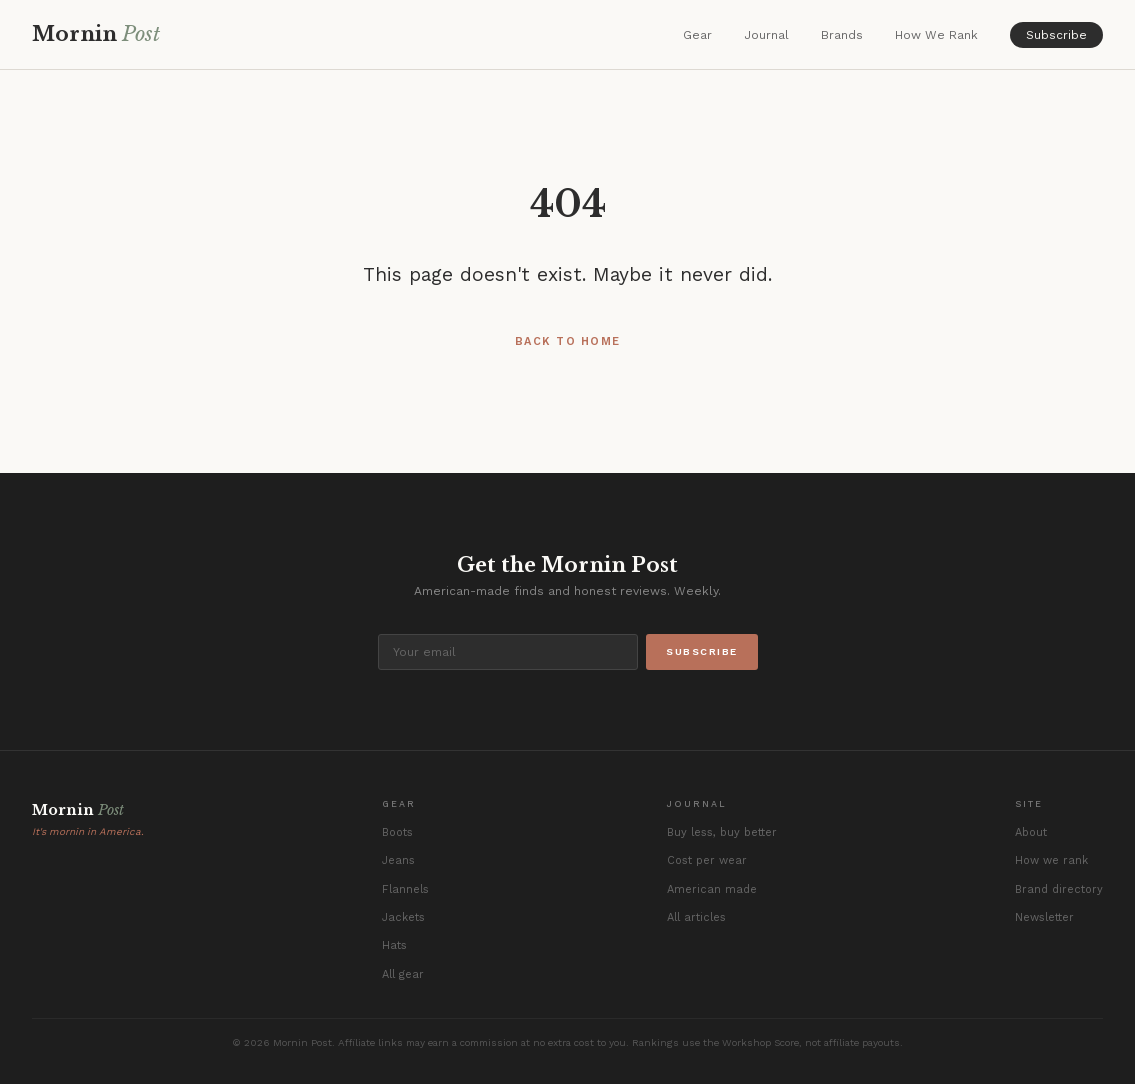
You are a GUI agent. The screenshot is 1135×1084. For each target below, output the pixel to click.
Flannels (405, 889)
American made (712, 889)
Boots (397, 832)
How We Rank (936, 35)
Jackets (403, 917)
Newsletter (1044, 917)
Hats (394, 945)
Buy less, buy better (722, 832)
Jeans (398, 860)
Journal (766, 35)
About (1031, 832)
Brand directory (1059, 889)
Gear (697, 35)
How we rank (1051, 860)
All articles (696, 917)
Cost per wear (707, 860)
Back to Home (568, 341)
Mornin (96, 34)
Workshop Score (760, 1042)
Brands (842, 35)
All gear (403, 974)
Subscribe (1056, 35)
